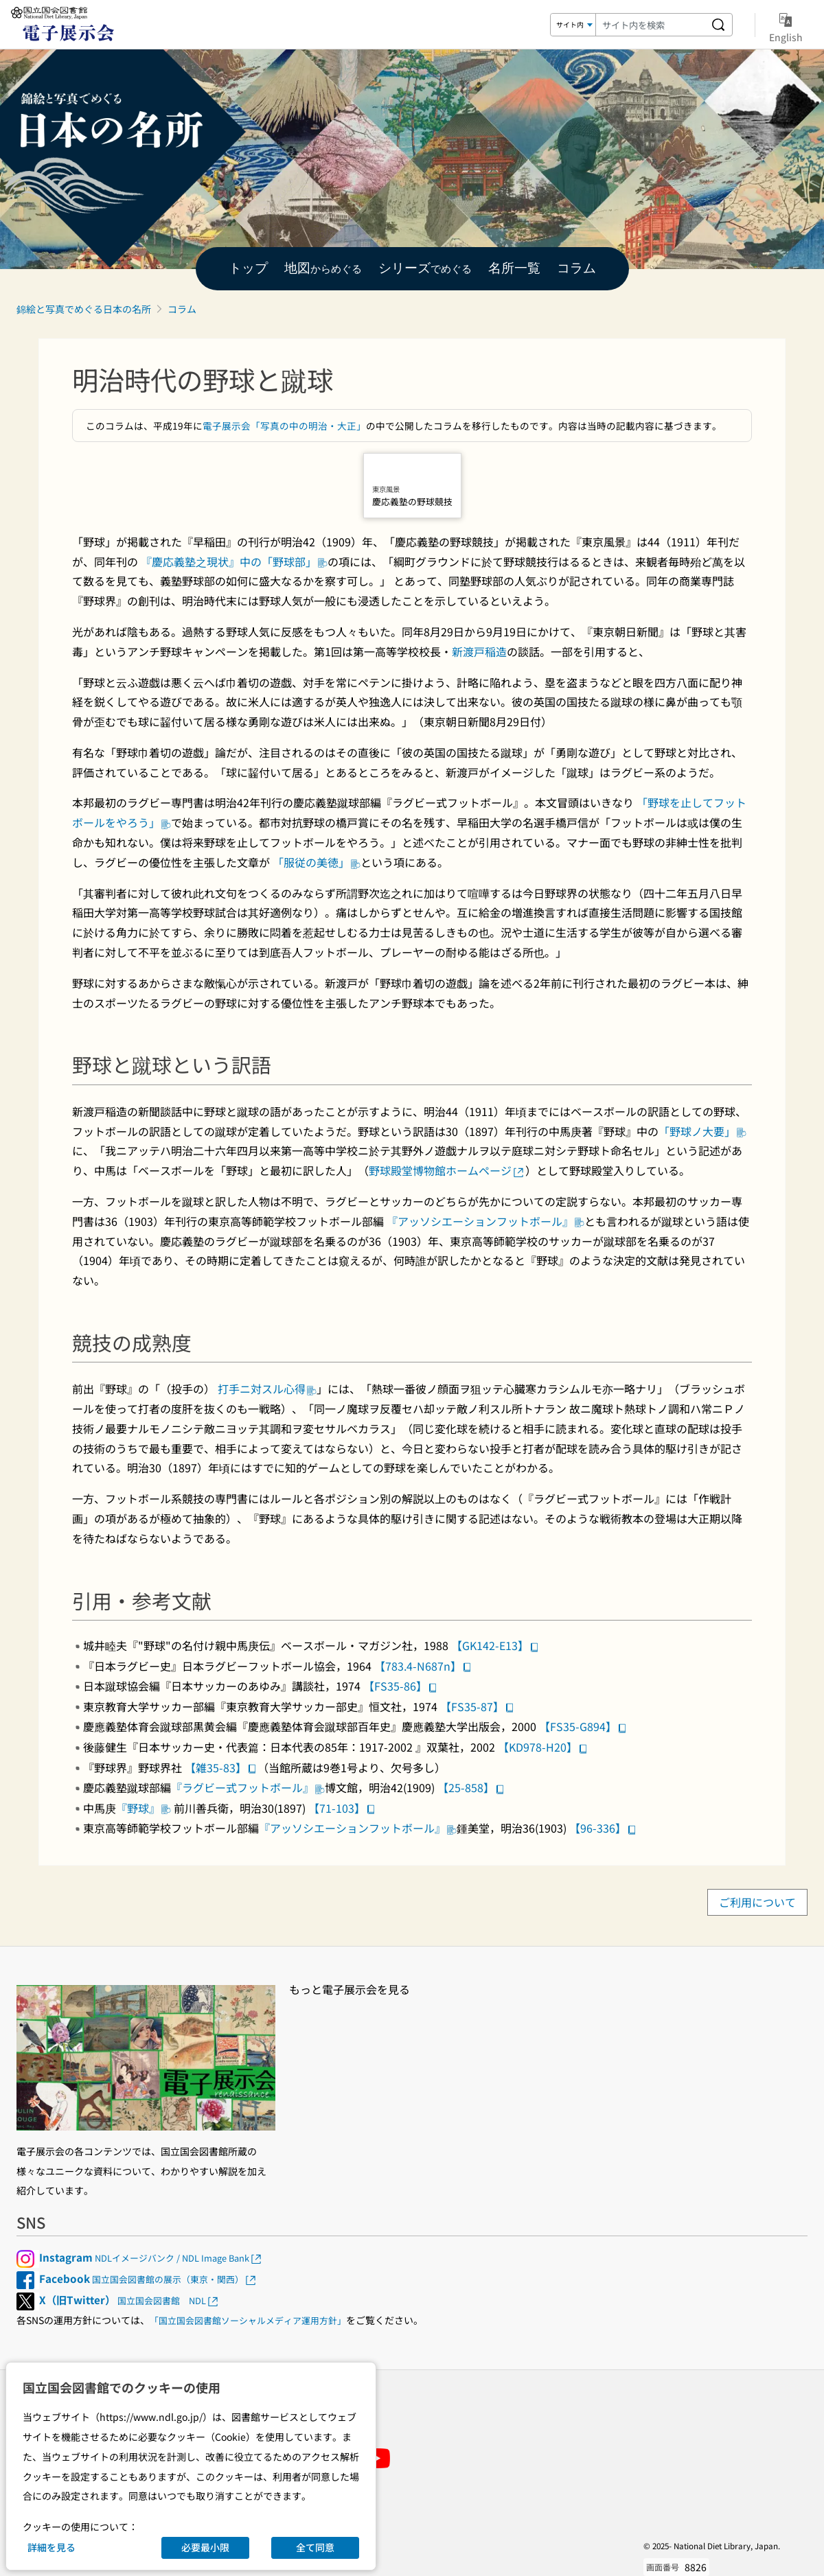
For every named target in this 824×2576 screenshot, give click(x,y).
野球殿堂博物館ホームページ (447, 1170)
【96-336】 (603, 1828)
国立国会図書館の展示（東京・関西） (148, 2279)
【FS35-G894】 (583, 1726)
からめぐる (323, 269)
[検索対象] (573, 25)
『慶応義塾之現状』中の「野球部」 (234, 561)
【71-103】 (342, 1808)
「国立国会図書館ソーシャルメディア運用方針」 (248, 2320)
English (786, 25)
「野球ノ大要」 (702, 1131)
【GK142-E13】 (495, 1645)
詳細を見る (51, 2547)
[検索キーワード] (650, 25)
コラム (182, 309)
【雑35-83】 (221, 1767)
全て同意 (315, 2547)
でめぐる (425, 269)
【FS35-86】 (400, 1686)
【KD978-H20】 (543, 1747)
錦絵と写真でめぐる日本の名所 (83, 309)
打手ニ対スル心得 (266, 1388)
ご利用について (757, 1902)
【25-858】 (471, 1787)
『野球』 (143, 1808)
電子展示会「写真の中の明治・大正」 (284, 425)
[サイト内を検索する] (718, 25)
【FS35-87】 (477, 1706)
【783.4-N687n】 (423, 1666)
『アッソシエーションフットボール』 (485, 1221)
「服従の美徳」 (316, 862)
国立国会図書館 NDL (129, 2300)
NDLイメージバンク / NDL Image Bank (151, 2257)
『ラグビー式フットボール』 (248, 1787)
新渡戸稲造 (479, 651)
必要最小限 (205, 2547)
